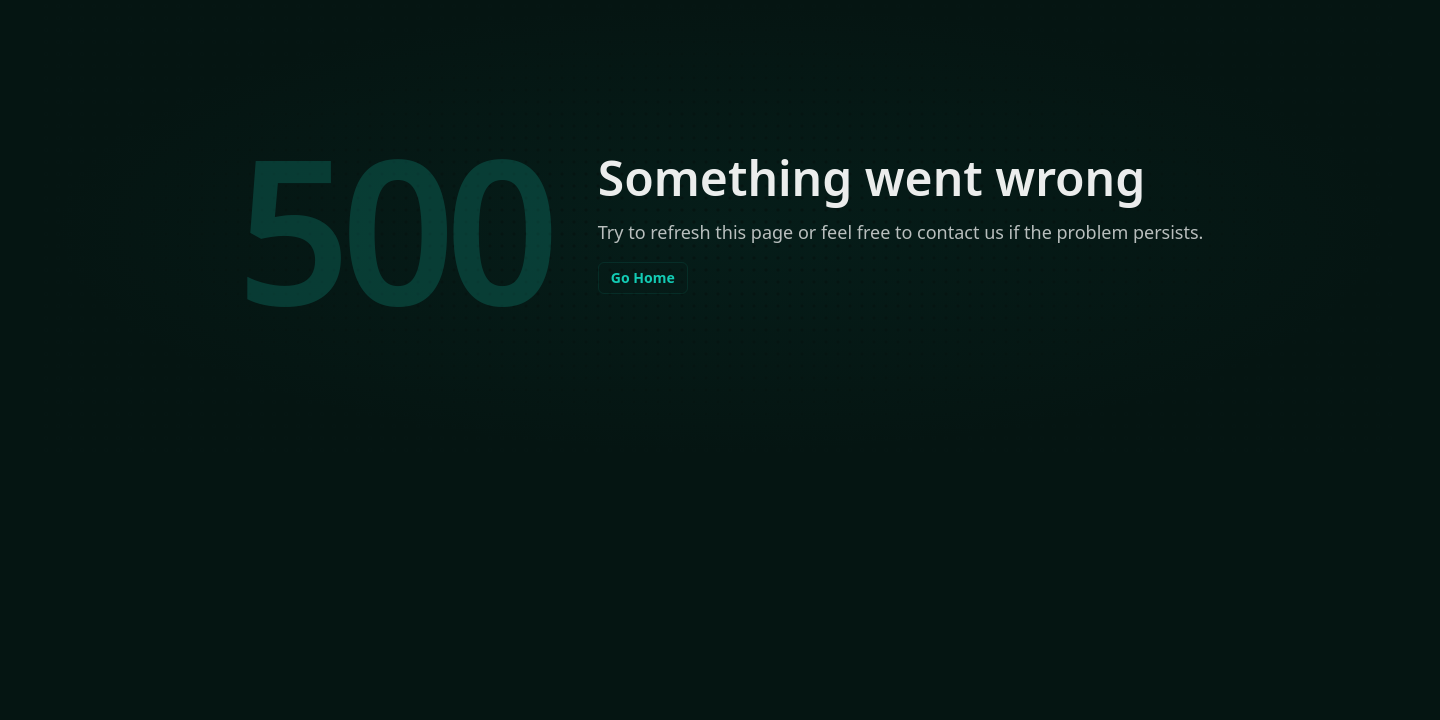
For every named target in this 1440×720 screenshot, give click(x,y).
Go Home (643, 277)
